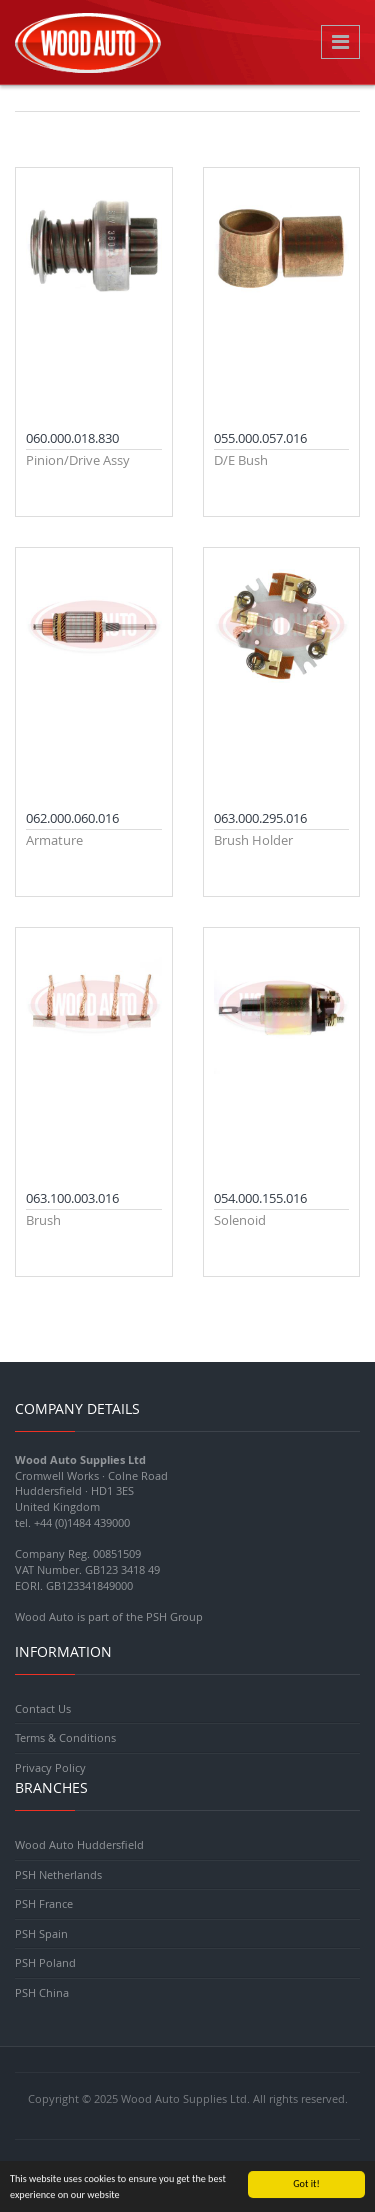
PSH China (42, 1992)
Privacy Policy (50, 1767)
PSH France (44, 1903)
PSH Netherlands (58, 1874)
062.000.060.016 (72, 818)
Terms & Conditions (65, 1737)
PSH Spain (41, 1933)
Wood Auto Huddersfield (79, 1844)
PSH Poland (45, 1962)
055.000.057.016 (260, 438)
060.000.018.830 (72, 438)
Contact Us (43, 1708)
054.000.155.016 (260, 1198)
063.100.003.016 (72, 1198)
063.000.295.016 (260, 818)
